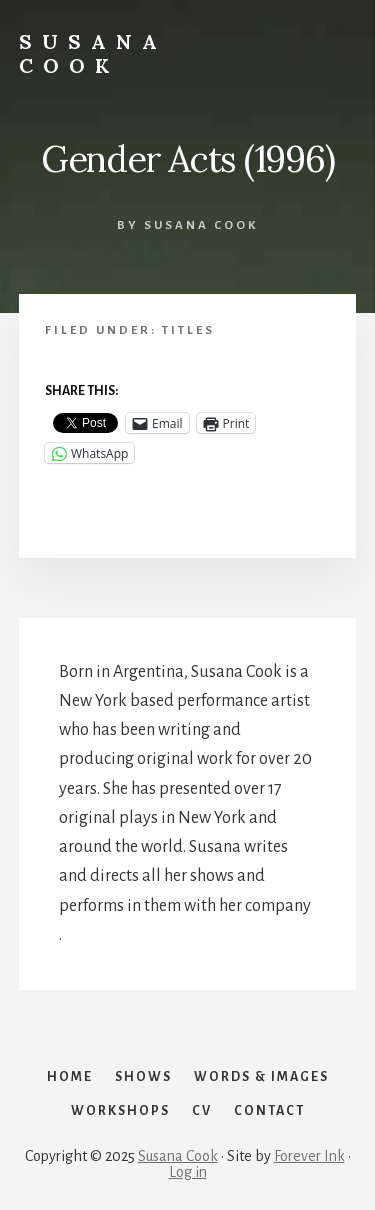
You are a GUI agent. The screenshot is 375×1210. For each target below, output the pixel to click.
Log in (188, 1172)
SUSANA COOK (93, 53)
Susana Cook (178, 1156)
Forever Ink (309, 1156)
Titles (188, 330)
